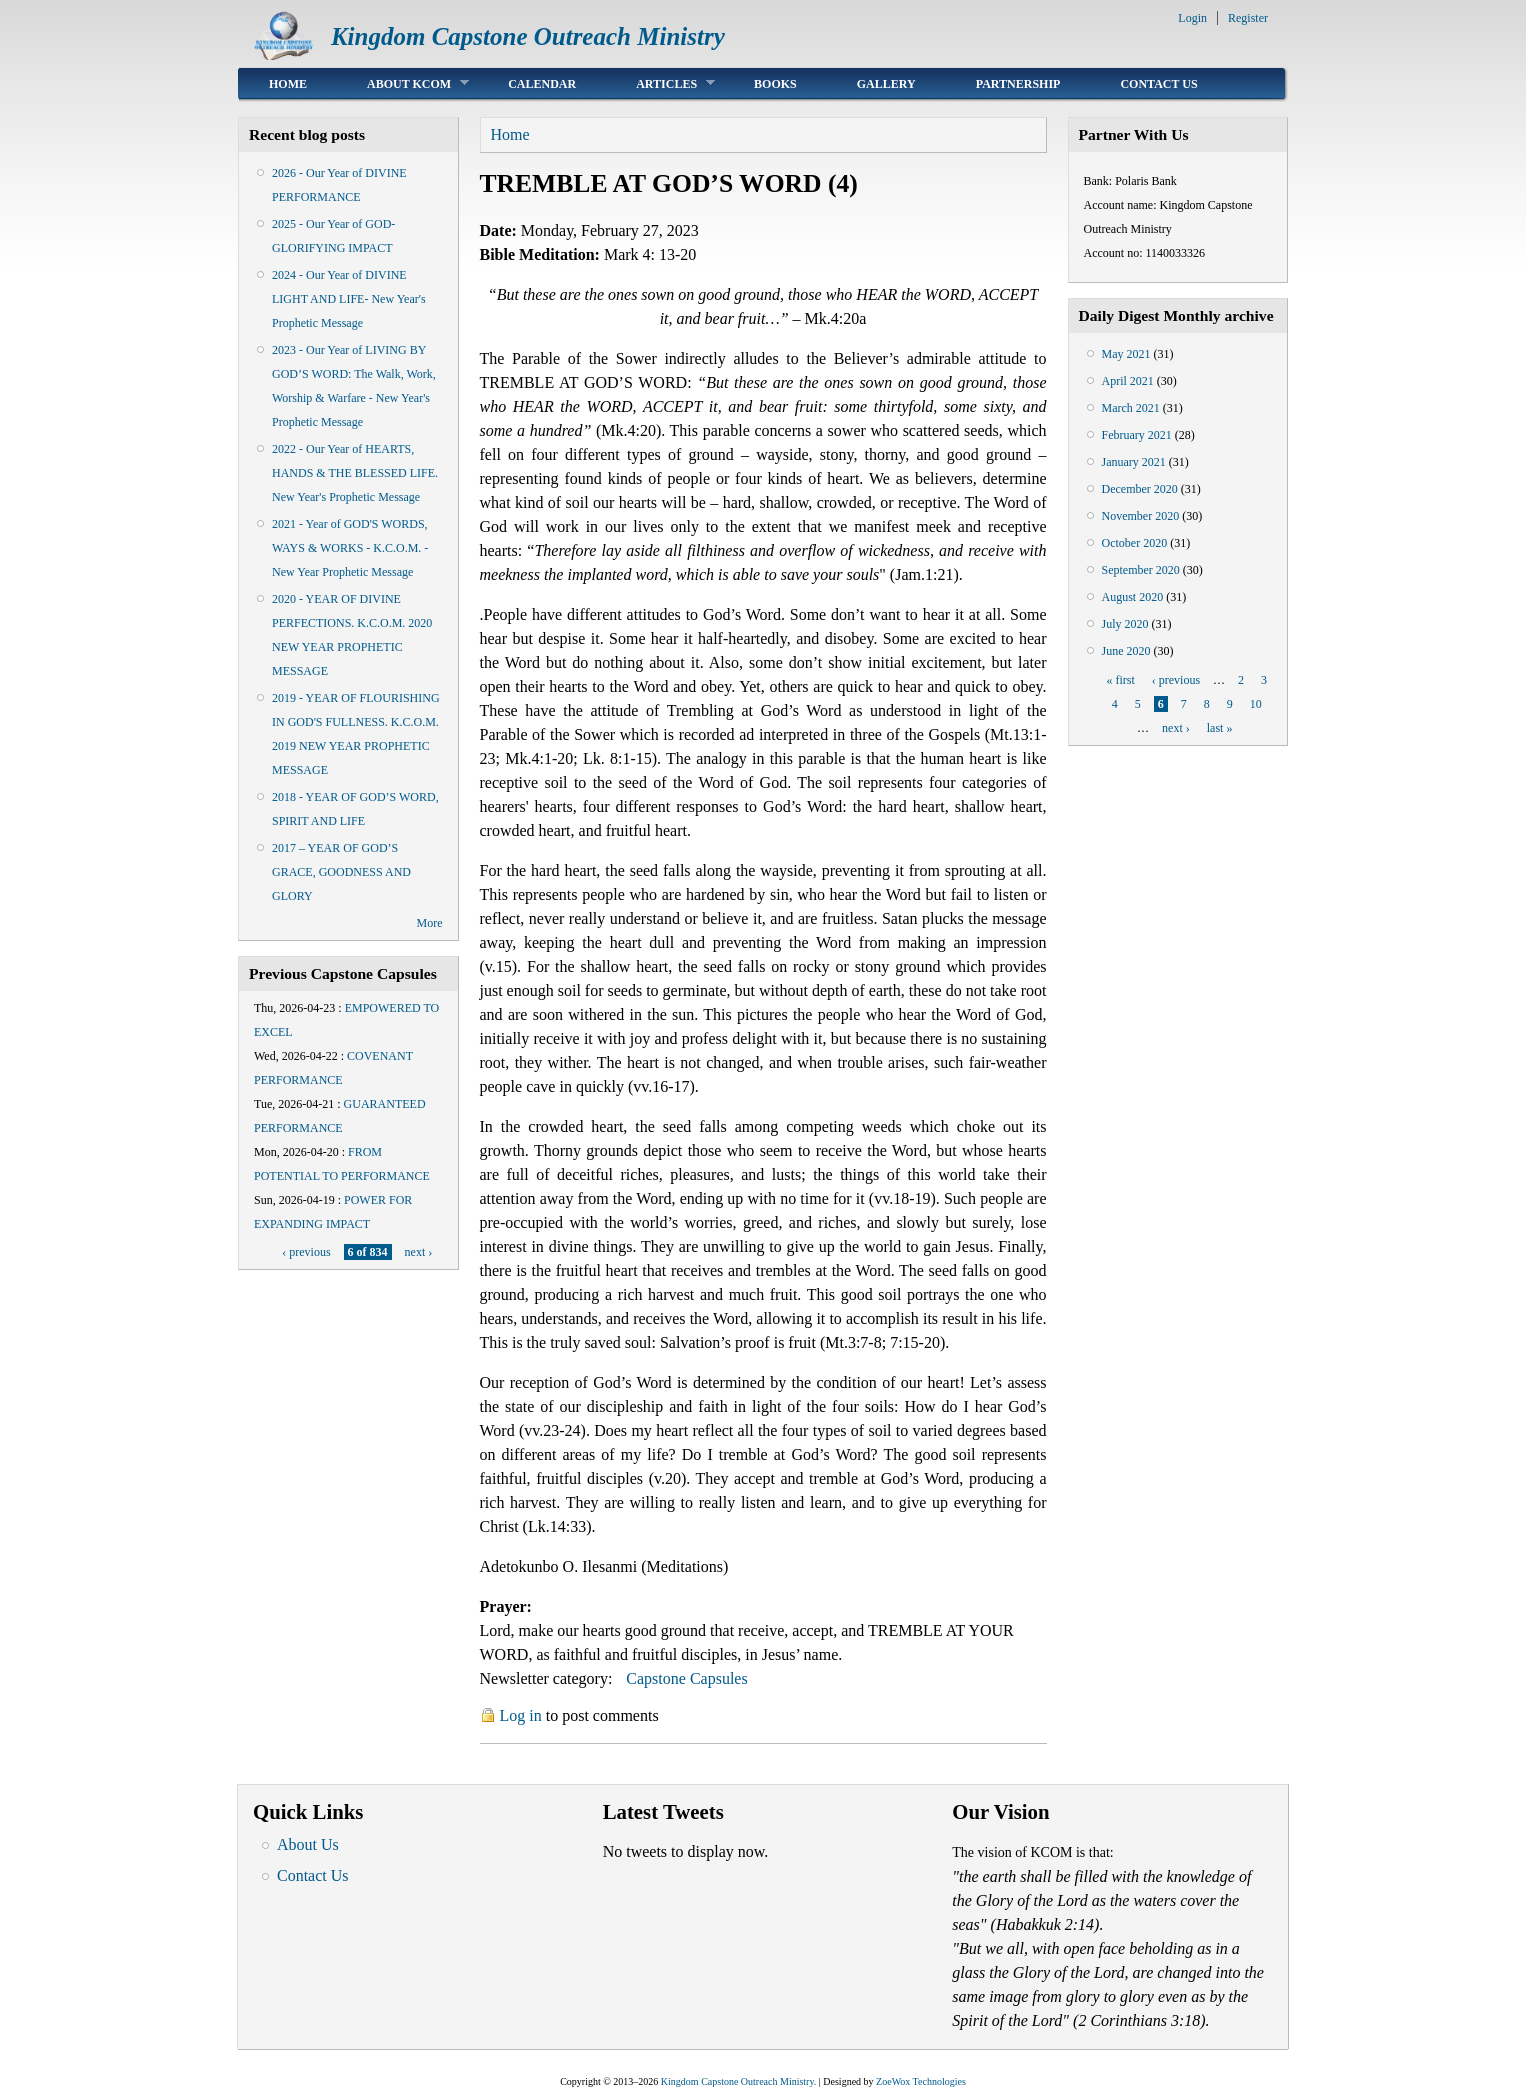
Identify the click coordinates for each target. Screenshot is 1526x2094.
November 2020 (1141, 516)
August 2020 (1133, 597)
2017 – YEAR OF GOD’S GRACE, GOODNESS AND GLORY (341, 872)
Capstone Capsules (686, 1678)
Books (775, 84)
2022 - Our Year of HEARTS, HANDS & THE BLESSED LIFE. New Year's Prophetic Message (355, 473)
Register (1248, 18)
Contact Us (1158, 84)
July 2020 (1125, 624)
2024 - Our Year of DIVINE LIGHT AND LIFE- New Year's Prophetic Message (349, 299)
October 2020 (1135, 543)
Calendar (542, 84)
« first (1120, 680)
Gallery (886, 84)
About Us (308, 1844)
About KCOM (403, 83)
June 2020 (1126, 651)
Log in (521, 1715)
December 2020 (1140, 489)
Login (1192, 18)
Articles (660, 83)
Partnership (1018, 84)
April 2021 (1128, 381)
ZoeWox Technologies (921, 2081)
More (430, 923)
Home (288, 84)
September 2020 (1141, 570)
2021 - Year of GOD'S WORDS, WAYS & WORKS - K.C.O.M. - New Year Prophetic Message (350, 548)
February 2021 (1137, 435)
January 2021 (1134, 462)
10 (1256, 704)
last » (1220, 728)
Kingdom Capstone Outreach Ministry (528, 36)
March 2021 (1131, 408)
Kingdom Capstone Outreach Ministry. (738, 2081)
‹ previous (306, 1252)
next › (419, 1252)
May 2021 (1126, 354)
